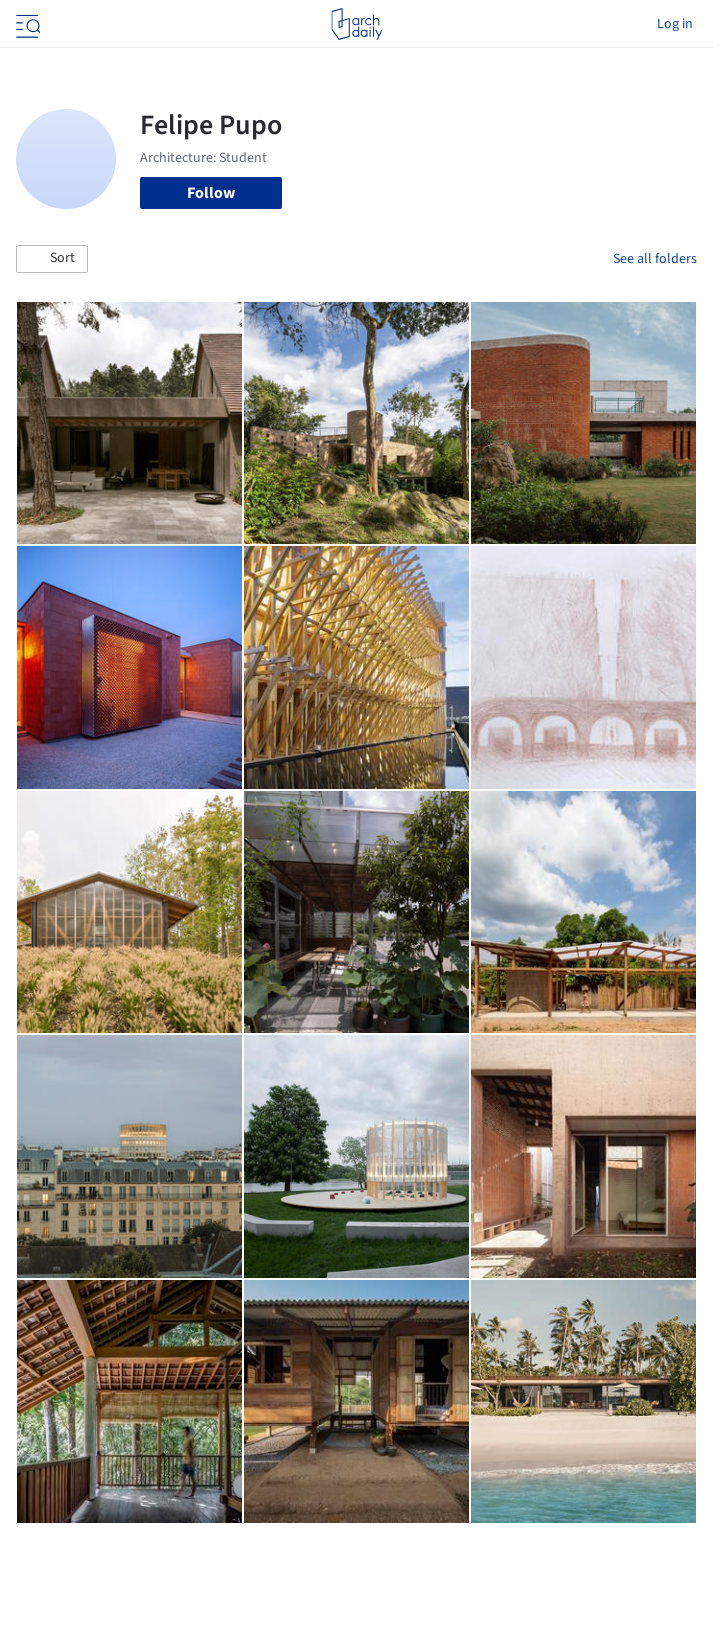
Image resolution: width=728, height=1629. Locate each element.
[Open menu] (26, 24)
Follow (211, 193)
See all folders (655, 259)
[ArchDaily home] (356, 24)
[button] (52, 259)
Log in (675, 24)
